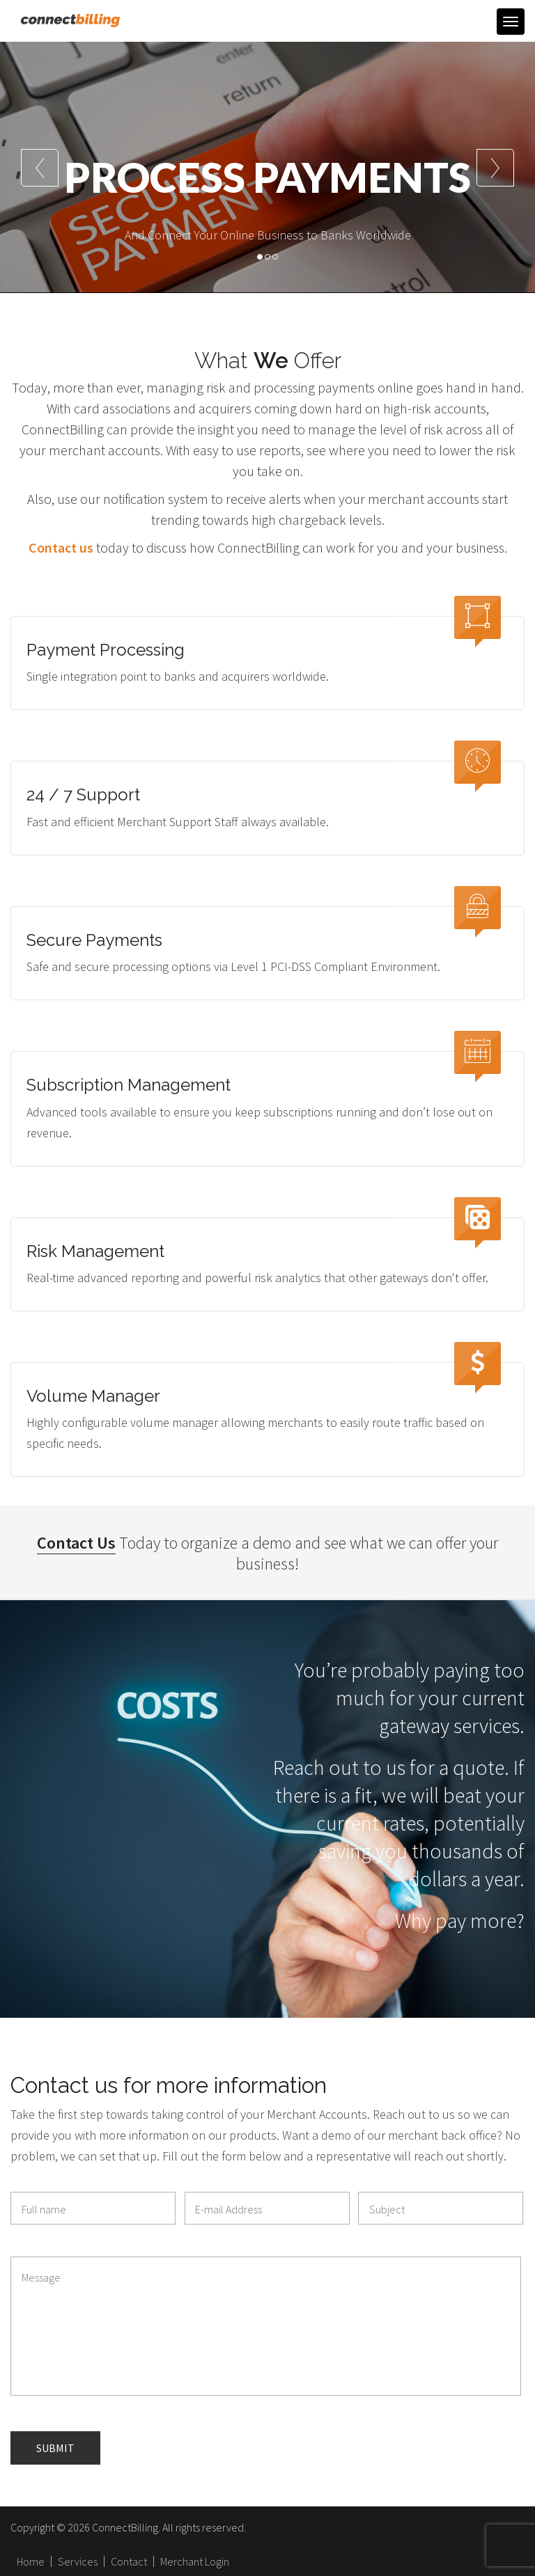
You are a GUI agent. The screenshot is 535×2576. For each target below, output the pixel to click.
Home (31, 2561)
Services (78, 2561)
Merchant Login (194, 2561)
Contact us (61, 547)
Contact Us (76, 1543)
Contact (129, 2561)
